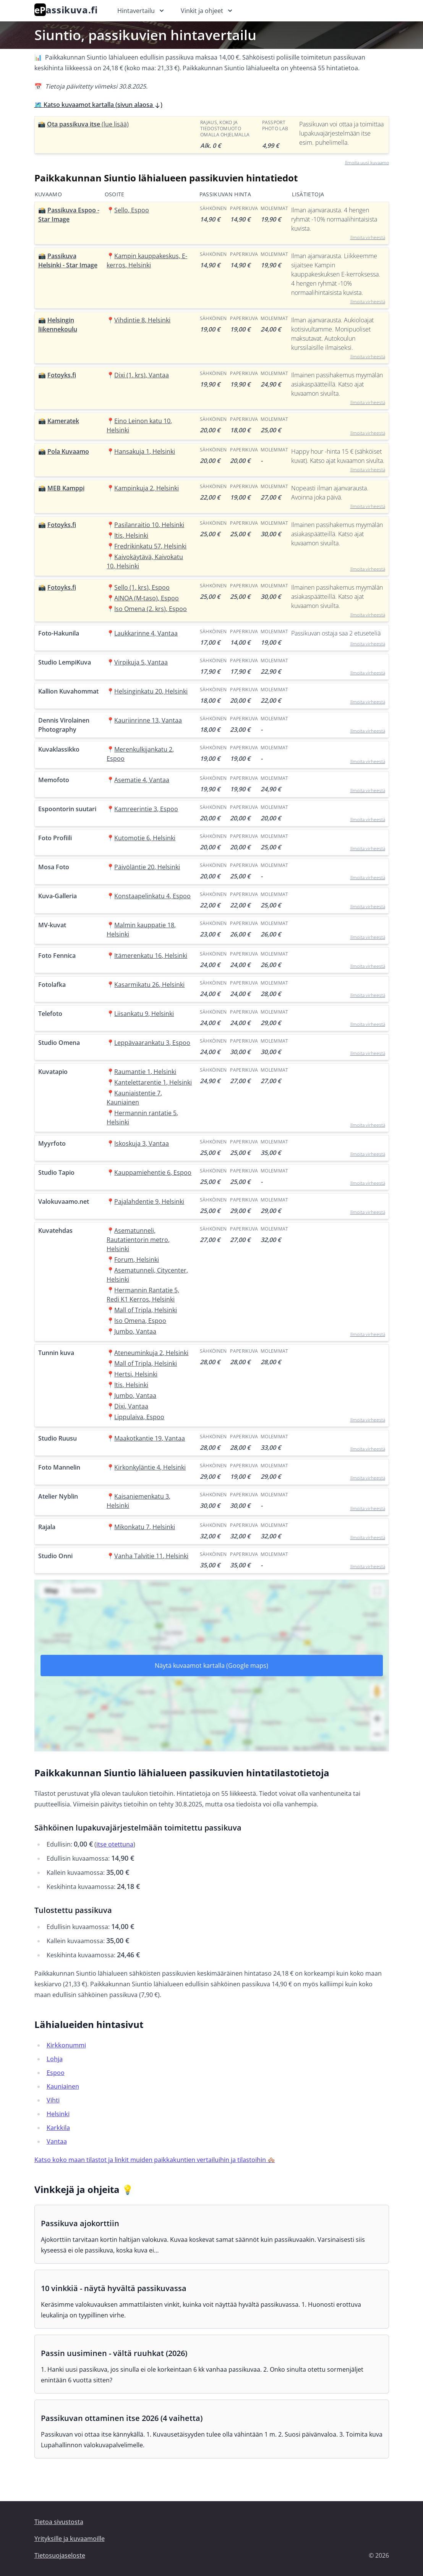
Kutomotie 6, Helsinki (144, 838)
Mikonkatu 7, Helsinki (144, 1527)
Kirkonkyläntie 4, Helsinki (150, 1467)
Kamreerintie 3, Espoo (146, 809)
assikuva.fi (66, 9)
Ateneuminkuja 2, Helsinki (151, 1353)
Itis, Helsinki (131, 535)
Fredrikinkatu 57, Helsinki (150, 546)
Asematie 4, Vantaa (141, 780)
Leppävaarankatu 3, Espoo (152, 1042)
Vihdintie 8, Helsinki (142, 320)
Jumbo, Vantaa (135, 1331)
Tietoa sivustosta (58, 2522)
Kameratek (63, 421)
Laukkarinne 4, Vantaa (146, 633)
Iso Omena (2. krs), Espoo (150, 609)
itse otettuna (114, 1844)
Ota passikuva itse (88, 124)
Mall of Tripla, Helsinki (145, 1310)
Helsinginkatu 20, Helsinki (151, 691)
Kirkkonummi (66, 2045)
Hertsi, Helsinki (135, 1374)
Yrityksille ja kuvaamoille (69, 2538)
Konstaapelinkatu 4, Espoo (152, 896)
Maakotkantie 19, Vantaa (149, 1438)
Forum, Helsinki (136, 1259)
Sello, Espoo (131, 210)
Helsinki (58, 2114)
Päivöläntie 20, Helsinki (147, 867)
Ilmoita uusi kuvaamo (367, 162)
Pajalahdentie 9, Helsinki (149, 1201)
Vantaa (57, 2141)
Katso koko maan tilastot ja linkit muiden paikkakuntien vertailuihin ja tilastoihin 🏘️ (154, 2160)
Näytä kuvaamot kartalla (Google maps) (211, 1665)
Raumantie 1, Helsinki (145, 1071)
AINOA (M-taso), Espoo (146, 598)
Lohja (55, 2059)
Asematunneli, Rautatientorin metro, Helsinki (138, 1239)
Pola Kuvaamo (68, 451)
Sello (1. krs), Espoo (142, 587)
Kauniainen (63, 2086)
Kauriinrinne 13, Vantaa (148, 720)
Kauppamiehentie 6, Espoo (152, 1172)
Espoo (56, 2072)
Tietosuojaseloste (59, 2555)
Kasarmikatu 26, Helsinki (149, 984)
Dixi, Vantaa (131, 1406)
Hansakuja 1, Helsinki (144, 451)
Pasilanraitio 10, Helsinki (149, 525)
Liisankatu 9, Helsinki (144, 1013)
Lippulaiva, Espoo (139, 1417)
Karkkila (58, 2127)
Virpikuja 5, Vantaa (141, 662)
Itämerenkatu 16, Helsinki (150, 955)
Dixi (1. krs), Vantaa (141, 375)
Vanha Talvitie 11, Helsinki (151, 1556)
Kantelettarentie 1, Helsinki (153, 1082)
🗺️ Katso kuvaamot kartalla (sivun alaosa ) (98, 104)
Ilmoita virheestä (367, 237)
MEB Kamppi (65, 488)
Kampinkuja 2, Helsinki (146, 488)
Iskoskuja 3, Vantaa (141, 1143)
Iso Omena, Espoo (140, 1320)
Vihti (53, 2100)
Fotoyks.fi (61, 375)
